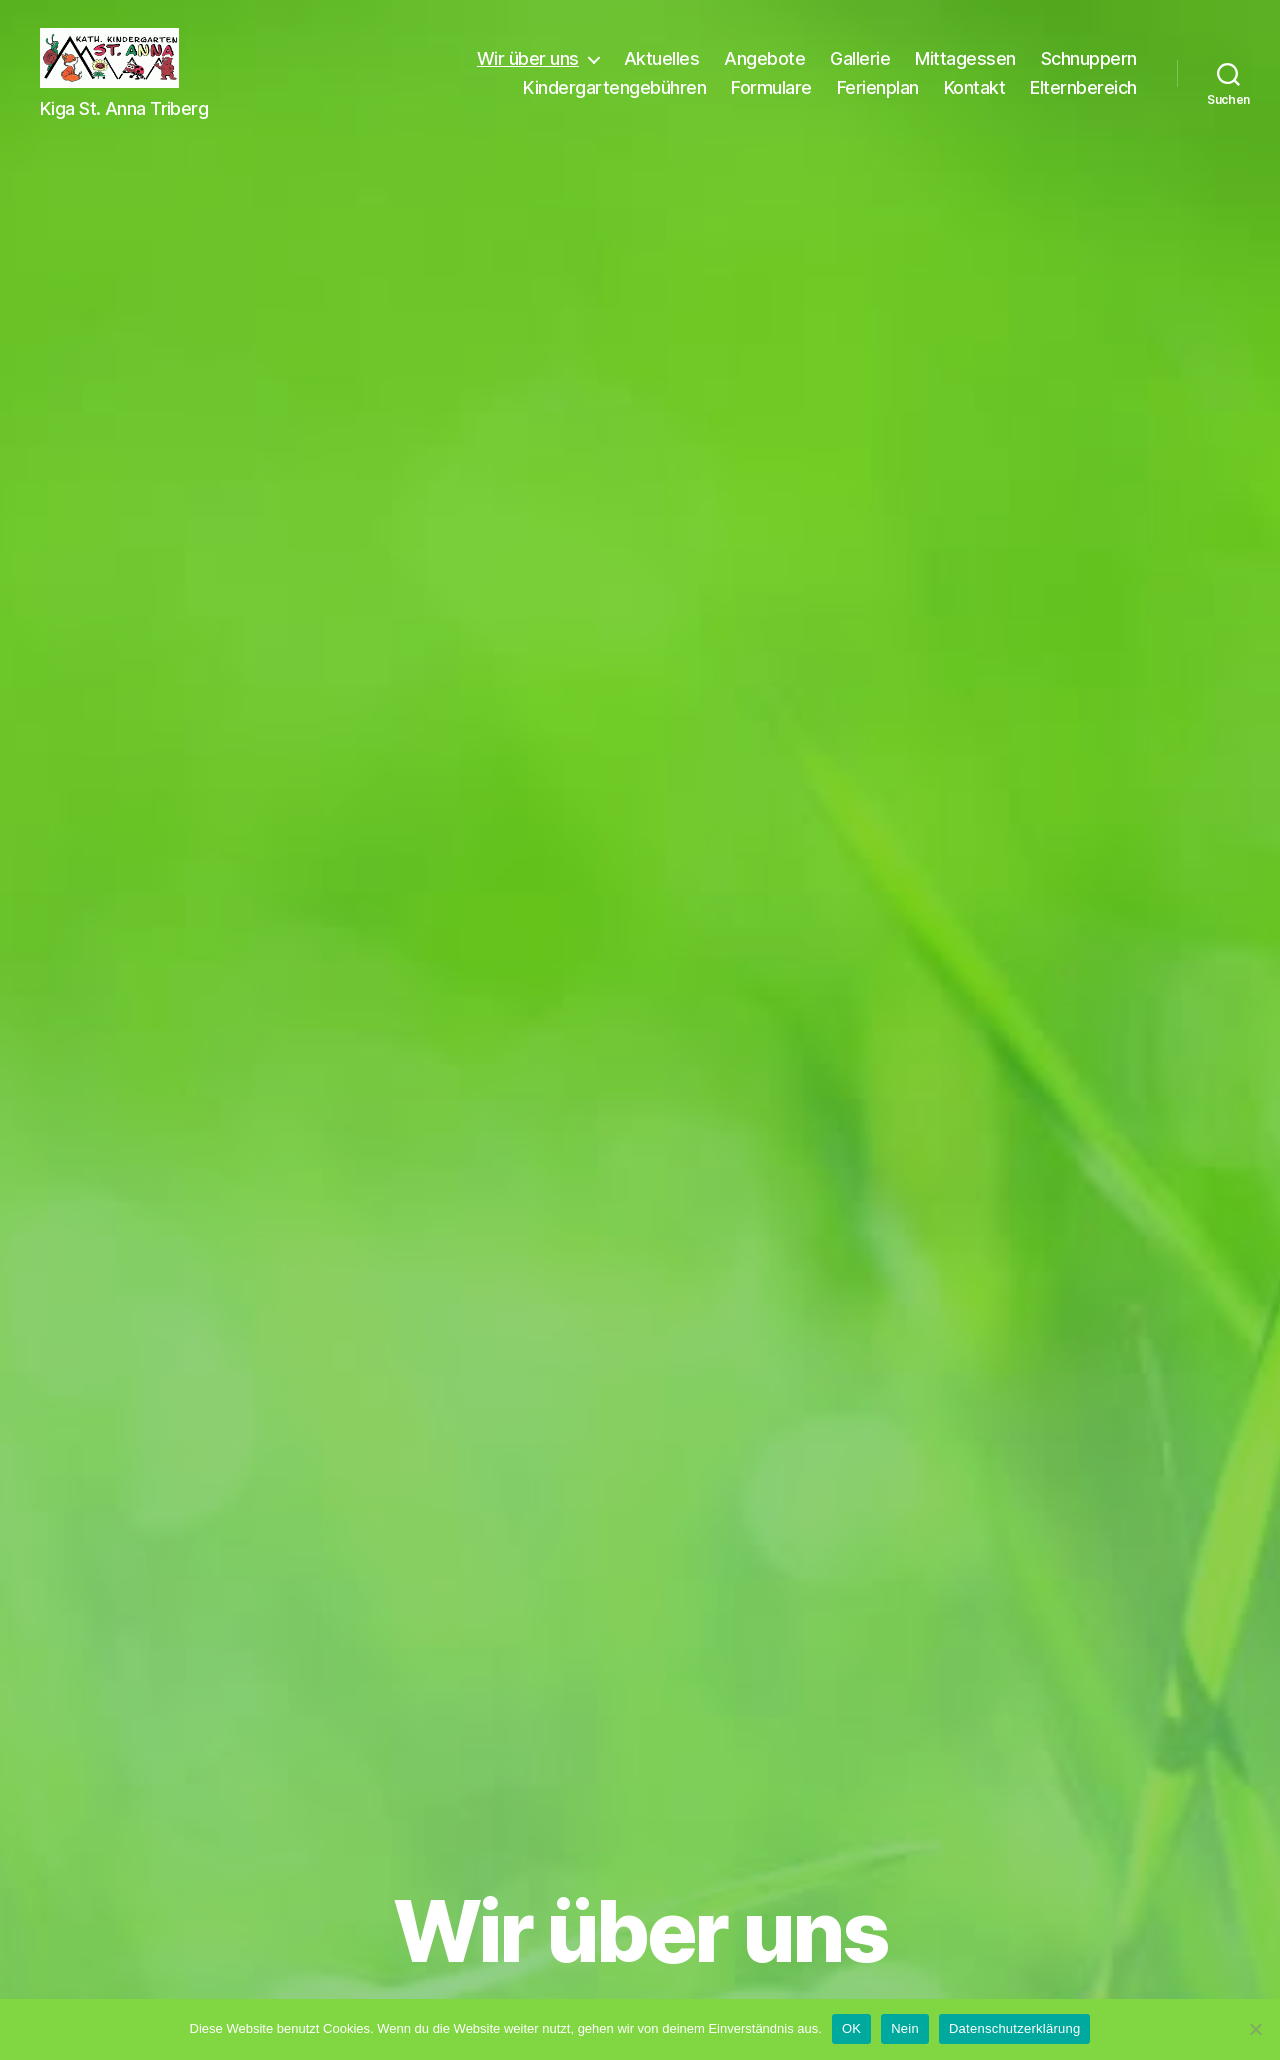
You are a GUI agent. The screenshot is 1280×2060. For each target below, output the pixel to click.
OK (851, 2028)
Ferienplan (878, 102)
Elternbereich (1083, 102)
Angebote (764, 73)
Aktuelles (662, 73)
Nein (905, 2028)
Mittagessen (965, 73)
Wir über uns (528, 73)
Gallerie (860, 73)
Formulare (771, 102)
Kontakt (975, 102)
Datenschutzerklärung (1014, 2028)
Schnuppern (1089, 73)
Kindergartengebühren (614, 102)
